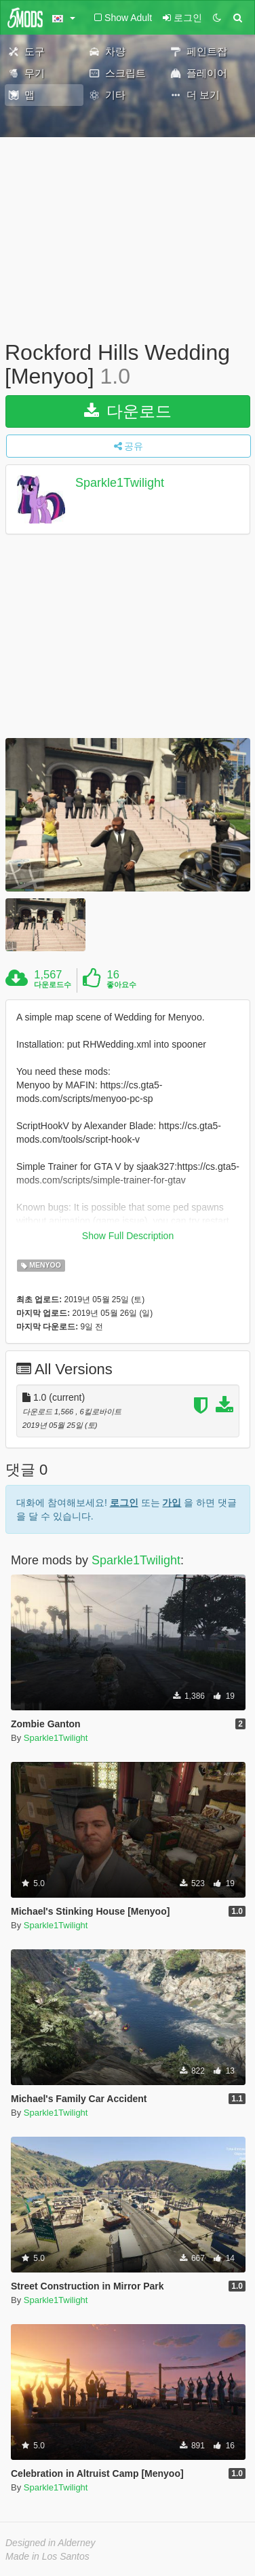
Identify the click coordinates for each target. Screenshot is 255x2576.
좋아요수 (121, 984)
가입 (171, 1495)
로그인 (124, 1495)
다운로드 (128, 411)
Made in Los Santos (47, 2549)
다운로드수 (52, 984)
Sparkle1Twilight (119, 483)
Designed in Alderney (50, 2536)
